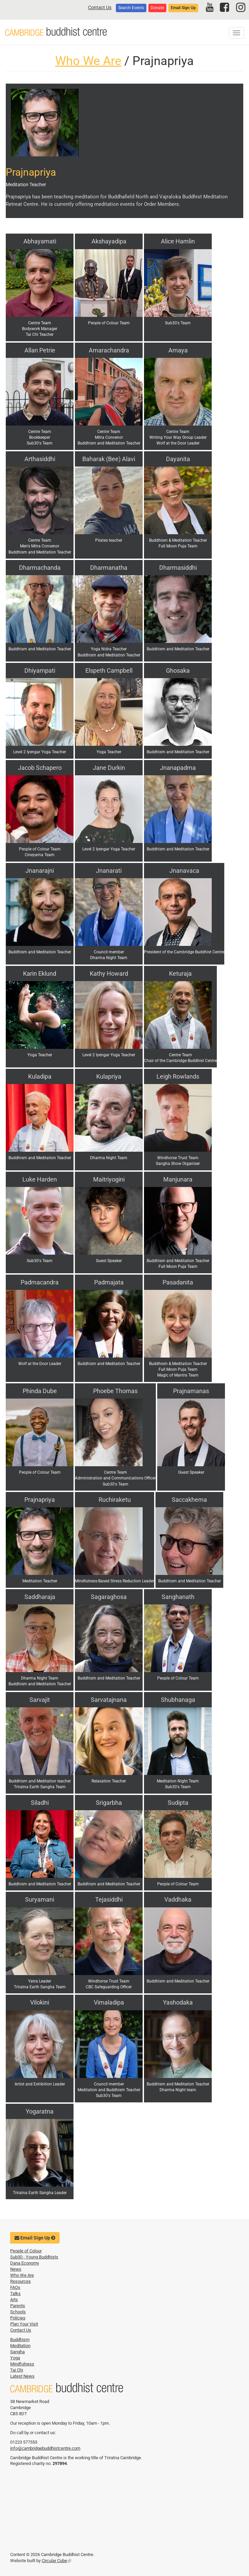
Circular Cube (56, 2560)
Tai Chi (16, 2370)
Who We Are (88, 61)
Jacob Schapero (40, 767)
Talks (15, 2293)
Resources (20, 2281)
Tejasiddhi (109, 1899)
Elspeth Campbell (108, 670)
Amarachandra (109, 350)
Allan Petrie (39, 350)
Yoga (15, 2357)
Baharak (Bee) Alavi (108, 458)
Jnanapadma (178, 767)
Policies (17, 2317)
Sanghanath (178, 1596)
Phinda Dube (40, 1390)
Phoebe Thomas (115, 1390)
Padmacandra (40, 1282)
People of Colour (26, 2250)
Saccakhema (189, 1499)
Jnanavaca (184, 870)
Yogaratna (40, 2111)
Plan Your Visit (24, 2323)
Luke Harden (39, 1179)
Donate (157, 7)
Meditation (20, 2345)
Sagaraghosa (109, 1596)
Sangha (17, 2351)
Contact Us (99, 7)
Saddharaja (39, 1596)
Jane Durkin (109, 767)
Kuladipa (39, 1076)
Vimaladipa (109, 2002)
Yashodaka (178, 2002)
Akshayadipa (108, 241)
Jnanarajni (39, 870)
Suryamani (39, 1899)
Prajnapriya (39, 1499)
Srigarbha (109, 1802)
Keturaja (180, 973)
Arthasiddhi (39, 458)
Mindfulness (22, 2363)
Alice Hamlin (178, 241)
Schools (18, 2311)
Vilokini (39, 2002)
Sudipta (178, 1802)
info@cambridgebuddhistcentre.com (45, 2448)
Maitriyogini (109, 1179)
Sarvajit (39, 1699)
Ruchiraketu (115, 1499)
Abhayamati (39, 241)
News (15, 2269)
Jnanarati (109, 870)
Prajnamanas (191, 1390)
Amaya (178, 350)
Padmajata (109, 1282)
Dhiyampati (39, 670)
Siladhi (40, 1802)
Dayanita (178, 458)
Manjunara (177, 1179)
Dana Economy (24, 2263)
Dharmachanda (40, 567)
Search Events (131, 7)
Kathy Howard (109, 973)
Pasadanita (178, 1282)
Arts (14, 2299)
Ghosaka (178, 670)
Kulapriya (108, 1076)
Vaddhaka (177, 1899)
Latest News (22, 2376)
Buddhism (19, 2339)
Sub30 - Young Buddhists (34, 2256)
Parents (17, 2305)
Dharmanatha (108, 567)
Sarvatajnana (109, 1699)
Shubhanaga (178, 1699)
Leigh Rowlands (178, 1076)
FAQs (15, 2287)
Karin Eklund (39, 973)
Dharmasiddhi (178, 567)
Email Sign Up (183, 7)
